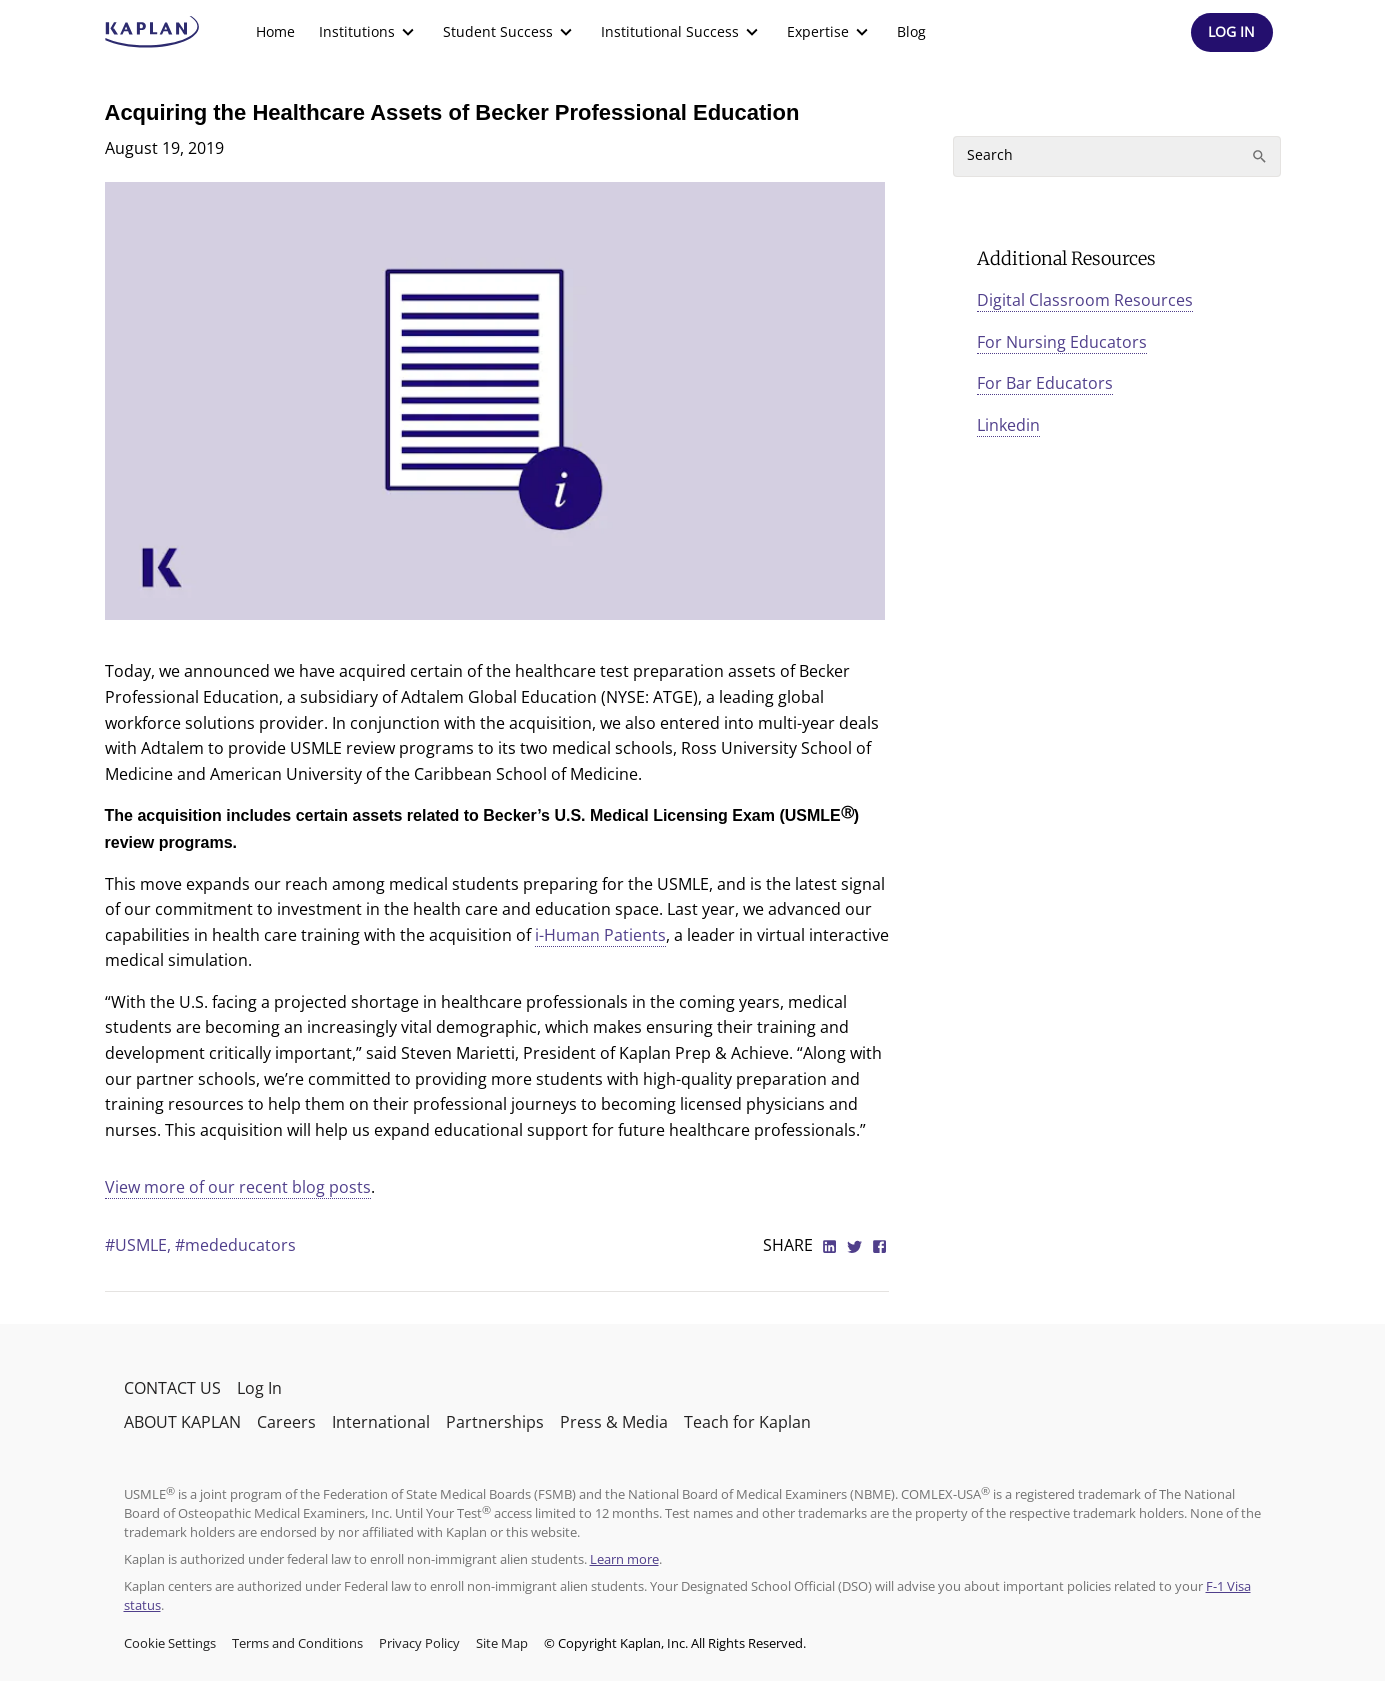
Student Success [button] (510, 32)
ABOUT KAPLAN (182, 1422)
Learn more (624, 1559)
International (381, 1422)
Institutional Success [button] (682, 32)
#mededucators (235, 1245)
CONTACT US (172, 1388)
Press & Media (614, 1422)
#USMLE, (140, 1245)
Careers (286, 1422)
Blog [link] (911, 31)
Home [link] (275, 31)
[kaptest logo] (152, 32)
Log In (259, 1388)
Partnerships (495, 1422)
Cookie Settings (170, 1643)
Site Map (502, 1643)
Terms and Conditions (297, 1643)
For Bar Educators (1045, 383)
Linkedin (1008, 425)
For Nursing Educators (1062, 342)
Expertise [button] (830, 32)
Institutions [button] (369, 32)
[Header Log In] (1232, 32)
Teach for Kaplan (747, 1422)
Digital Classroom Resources (1085, 300)
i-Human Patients (600, 935)
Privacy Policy (419, 1643)
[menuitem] (275, 32)
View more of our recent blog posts (238, 1187)
